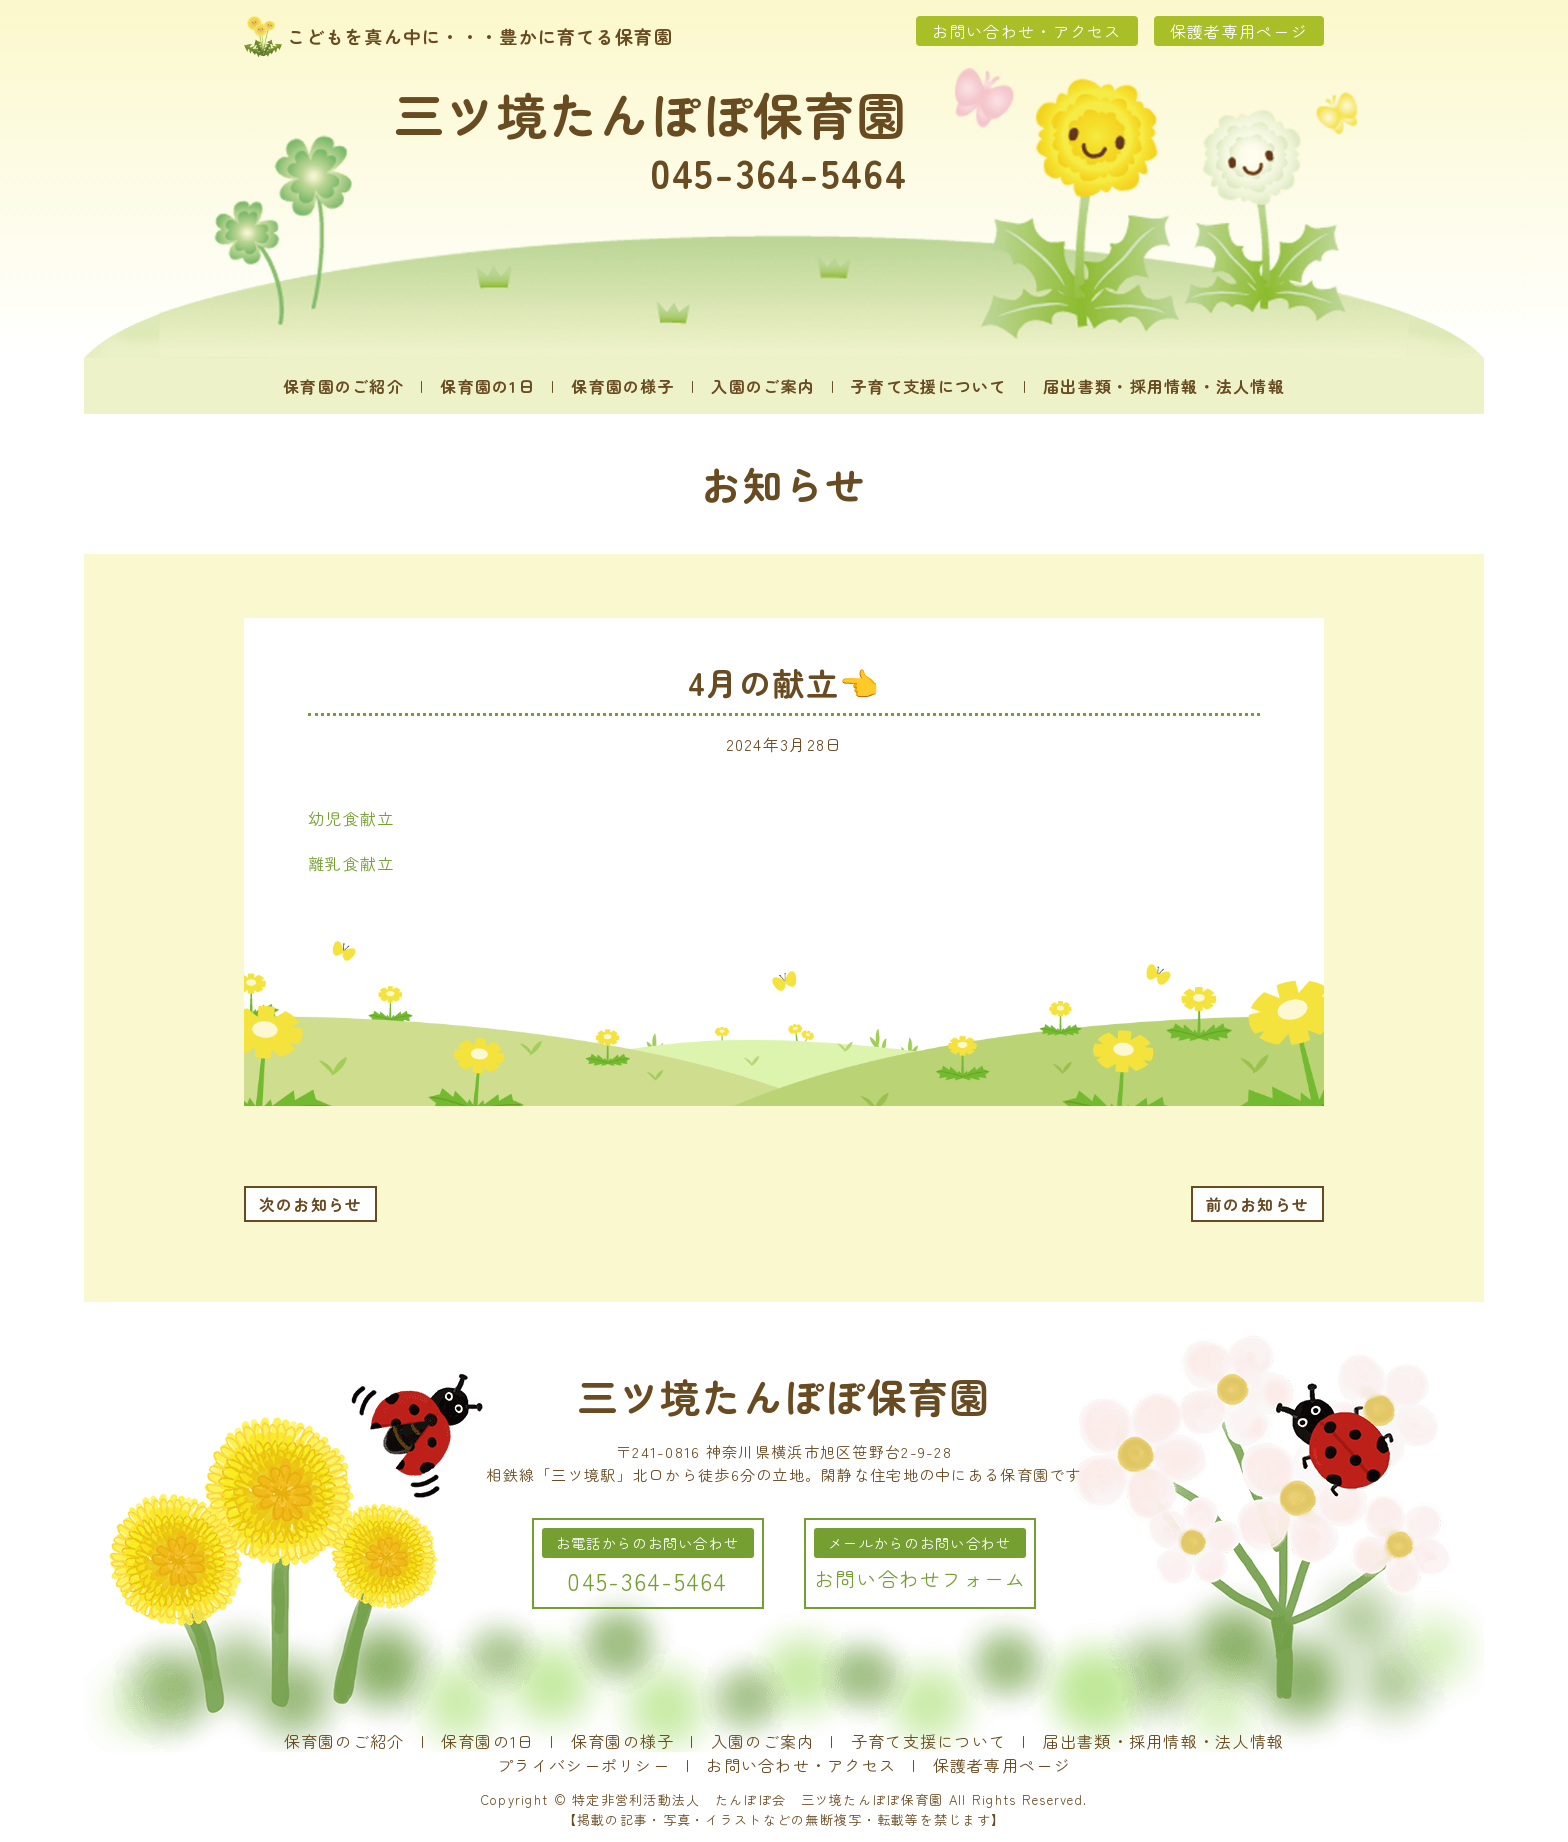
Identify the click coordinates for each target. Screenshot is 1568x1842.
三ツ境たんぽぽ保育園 (650, 113)
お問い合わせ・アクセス (1027, 31)
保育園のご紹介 (343, 386)
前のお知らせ (1258, 1204)
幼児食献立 (351, 818)
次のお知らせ (311, 1204)
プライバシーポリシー (583, 1765)
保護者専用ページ (1239, 31)
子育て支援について (929, 386)
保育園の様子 (623, 386)
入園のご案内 (763, 386)
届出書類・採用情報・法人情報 (1164, 386)
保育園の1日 (487, 386)
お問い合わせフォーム (920, 1578)
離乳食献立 (351, 863)
